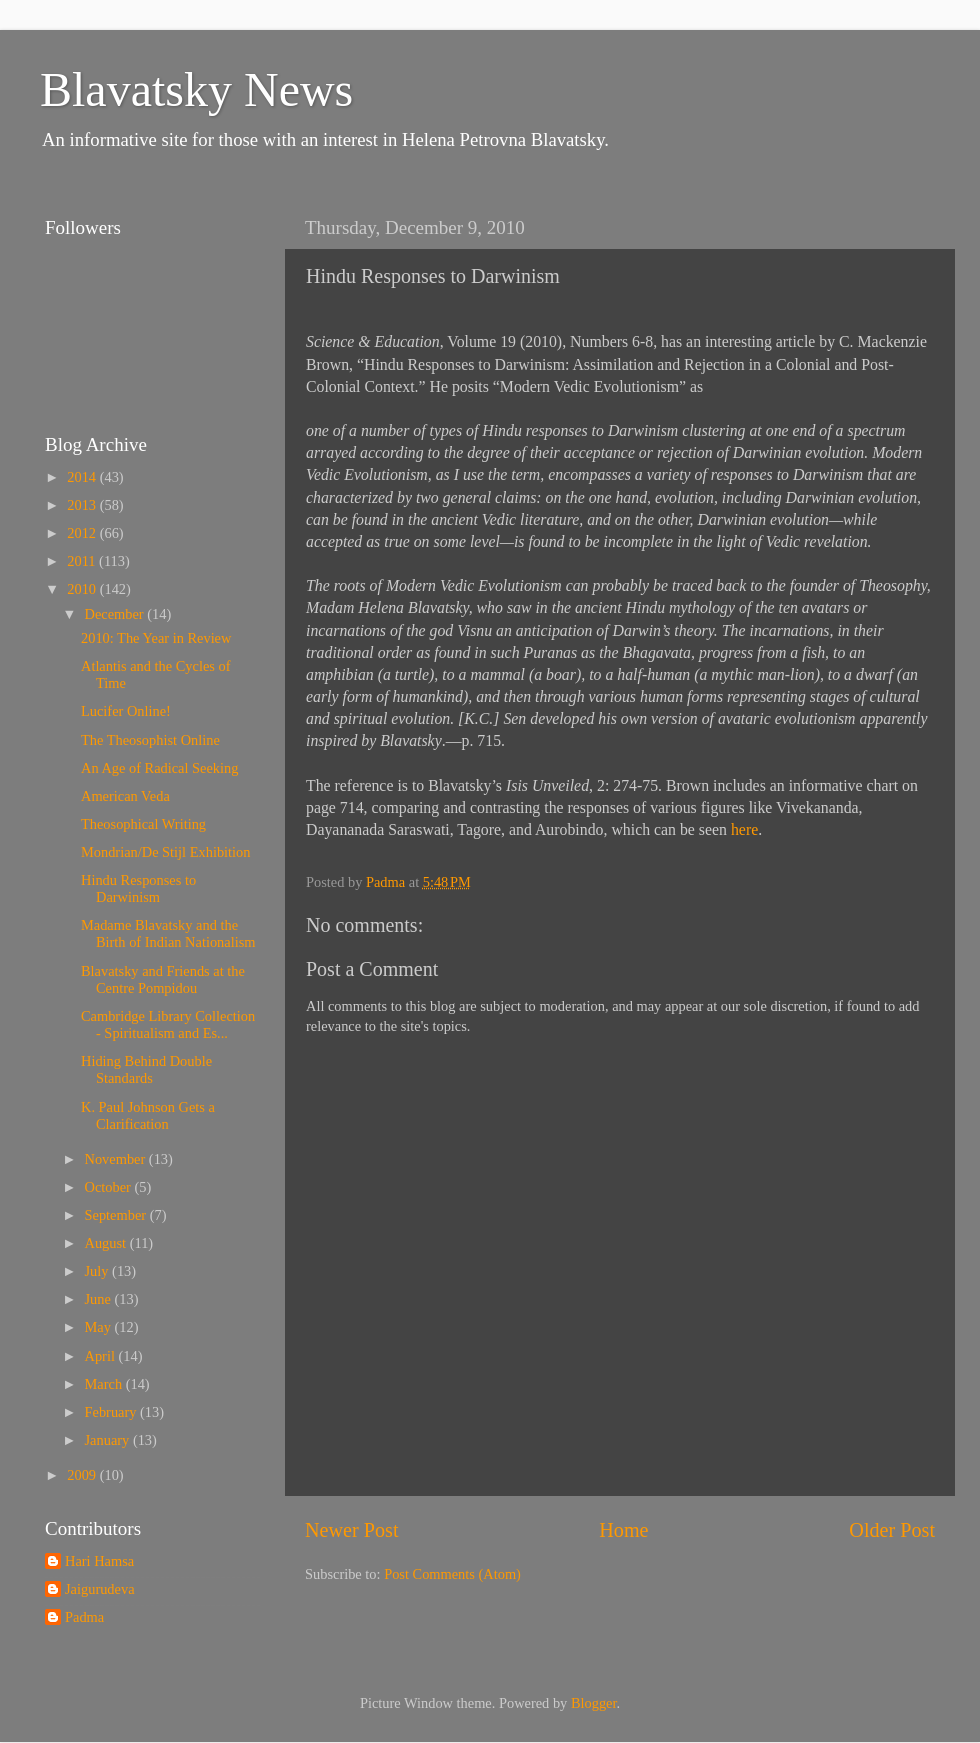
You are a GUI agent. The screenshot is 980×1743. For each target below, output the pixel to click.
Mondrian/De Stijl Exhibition (165, 852)
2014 (83, 477)
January (109, 1440)
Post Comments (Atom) (452, 1574)
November (117, 1159)
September (117, 1215)
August (107, 1243)
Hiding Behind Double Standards (146, 1069)
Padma (84, 1617)
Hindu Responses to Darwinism (138, 888)
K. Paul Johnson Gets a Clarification (148, 1115)
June (100, 1299)
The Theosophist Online (150, 740)
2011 (83, 561)
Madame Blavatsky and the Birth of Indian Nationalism (168, 933)
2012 (83, 533)
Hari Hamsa (99, 1561)
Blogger (594, 1703)
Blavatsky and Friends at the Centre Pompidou (163, 979)
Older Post (892, 1530)
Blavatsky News (196, 89)
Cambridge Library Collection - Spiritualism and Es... (168, 1024)
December (116, 614)
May (100, 1327)
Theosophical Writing (143, 824)
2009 (83, 1475)
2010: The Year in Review (156, 638)
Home (623, 1530)
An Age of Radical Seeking (159, 768)
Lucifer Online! (126, 711)
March (105, 1384)
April (102, 1356)
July (99, 1271)
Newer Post (352, 1530)
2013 (83, 505)
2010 (83, 589)
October (110, 1187)
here (744, 829)
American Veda (125, 796)
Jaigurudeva (100, 1589)
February (113, 1412)
